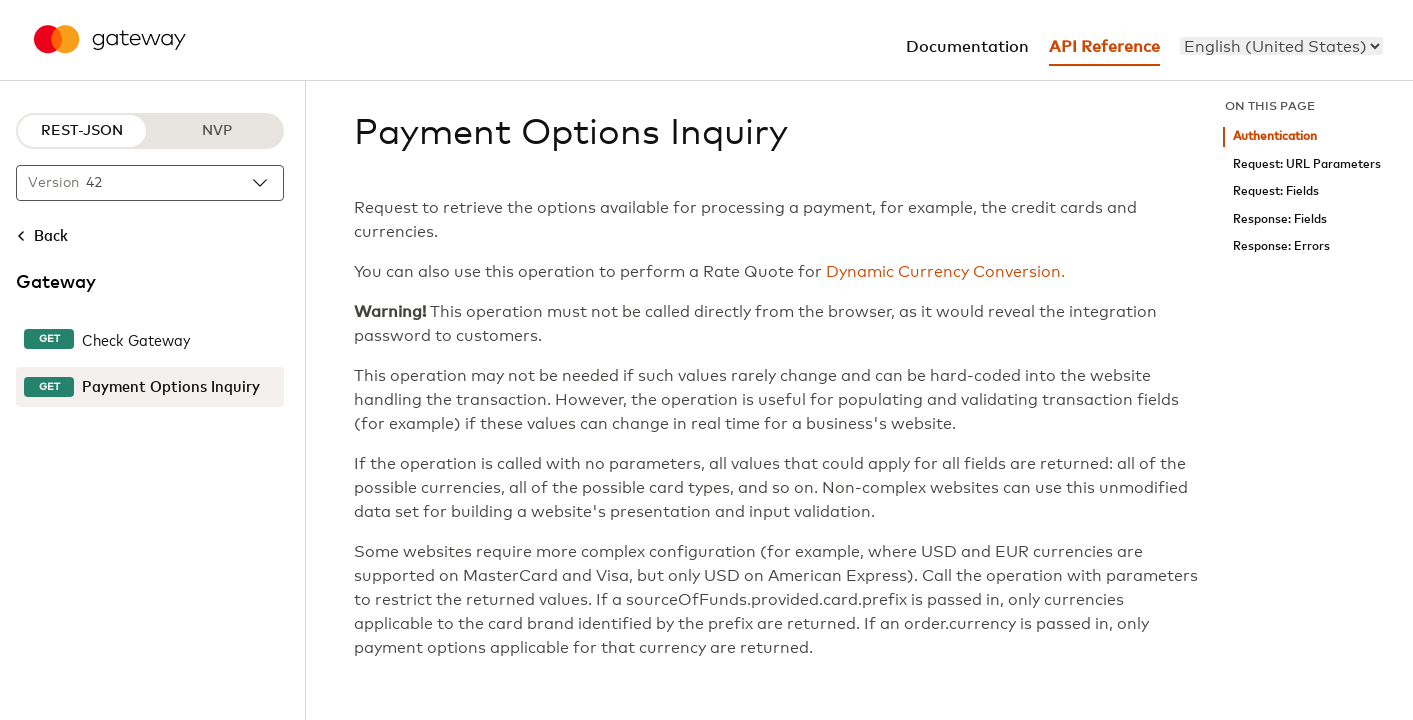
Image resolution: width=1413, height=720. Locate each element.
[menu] (1281, 46)
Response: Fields (1280, 219)
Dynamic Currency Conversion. (945, 272)
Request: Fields (1276, 191)
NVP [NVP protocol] (217, 131)
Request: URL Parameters (1307, 164)
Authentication (1275, 136)
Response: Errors (1281, 246)
